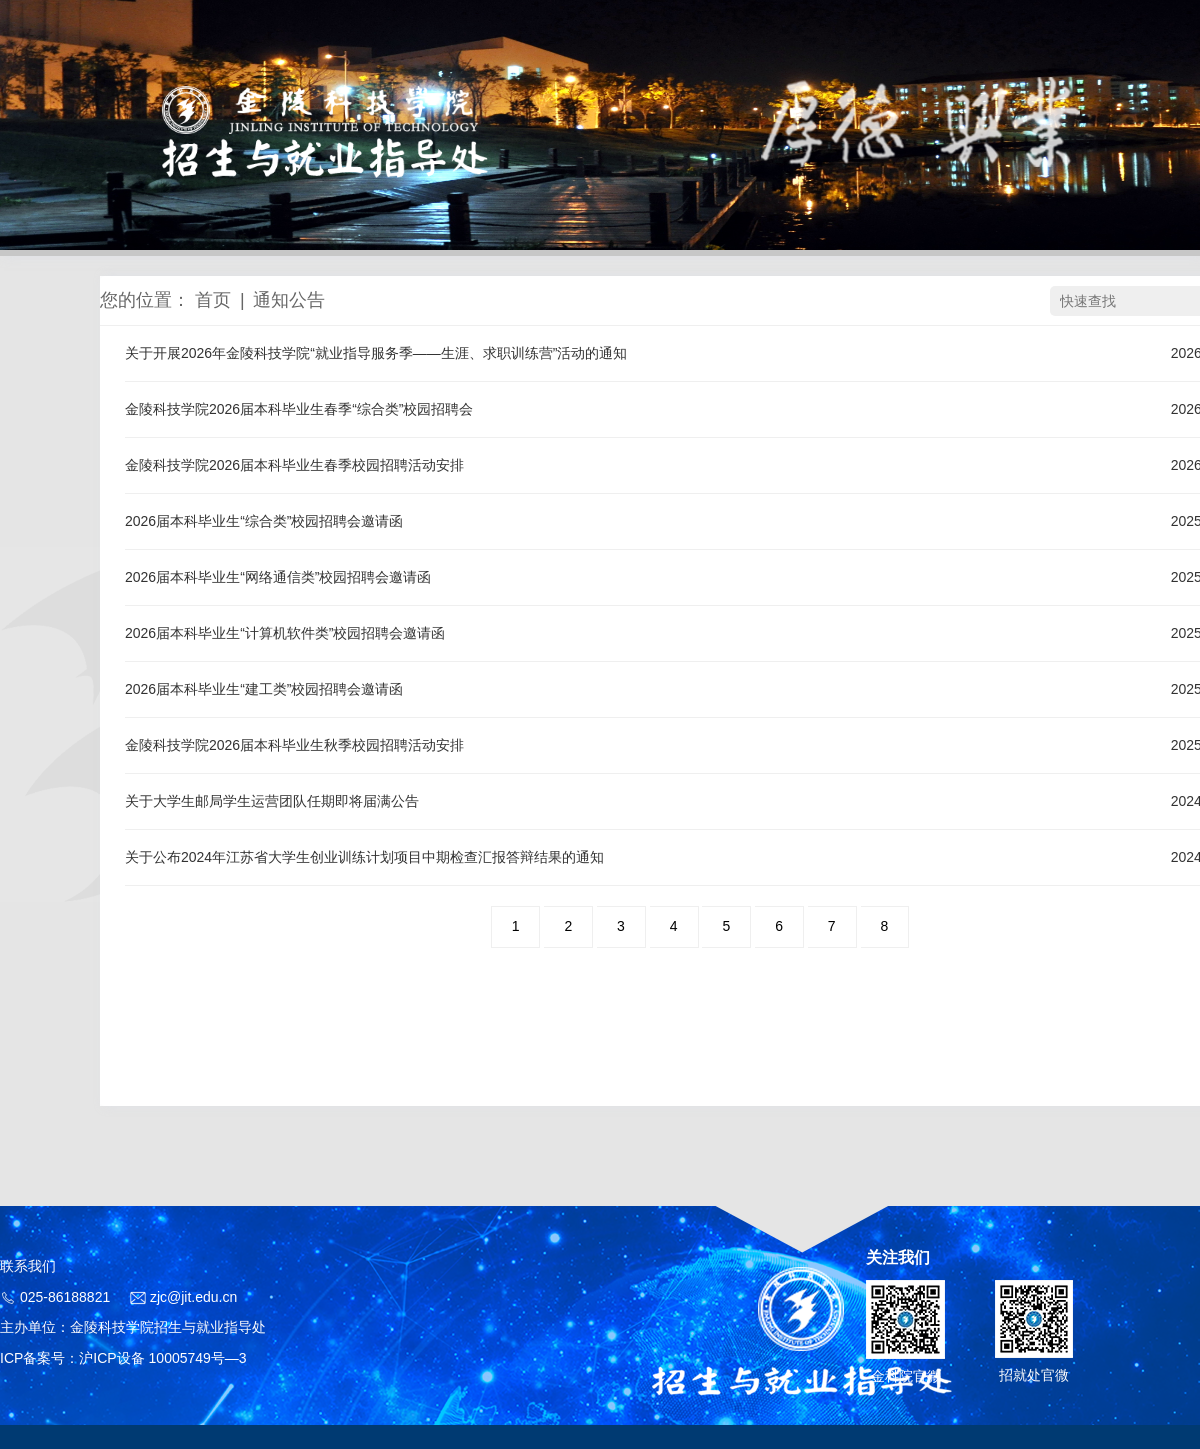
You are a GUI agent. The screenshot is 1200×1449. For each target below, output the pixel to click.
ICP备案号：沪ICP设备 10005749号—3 (123, 1358)
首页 (213, 300)
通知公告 (289, 300)
